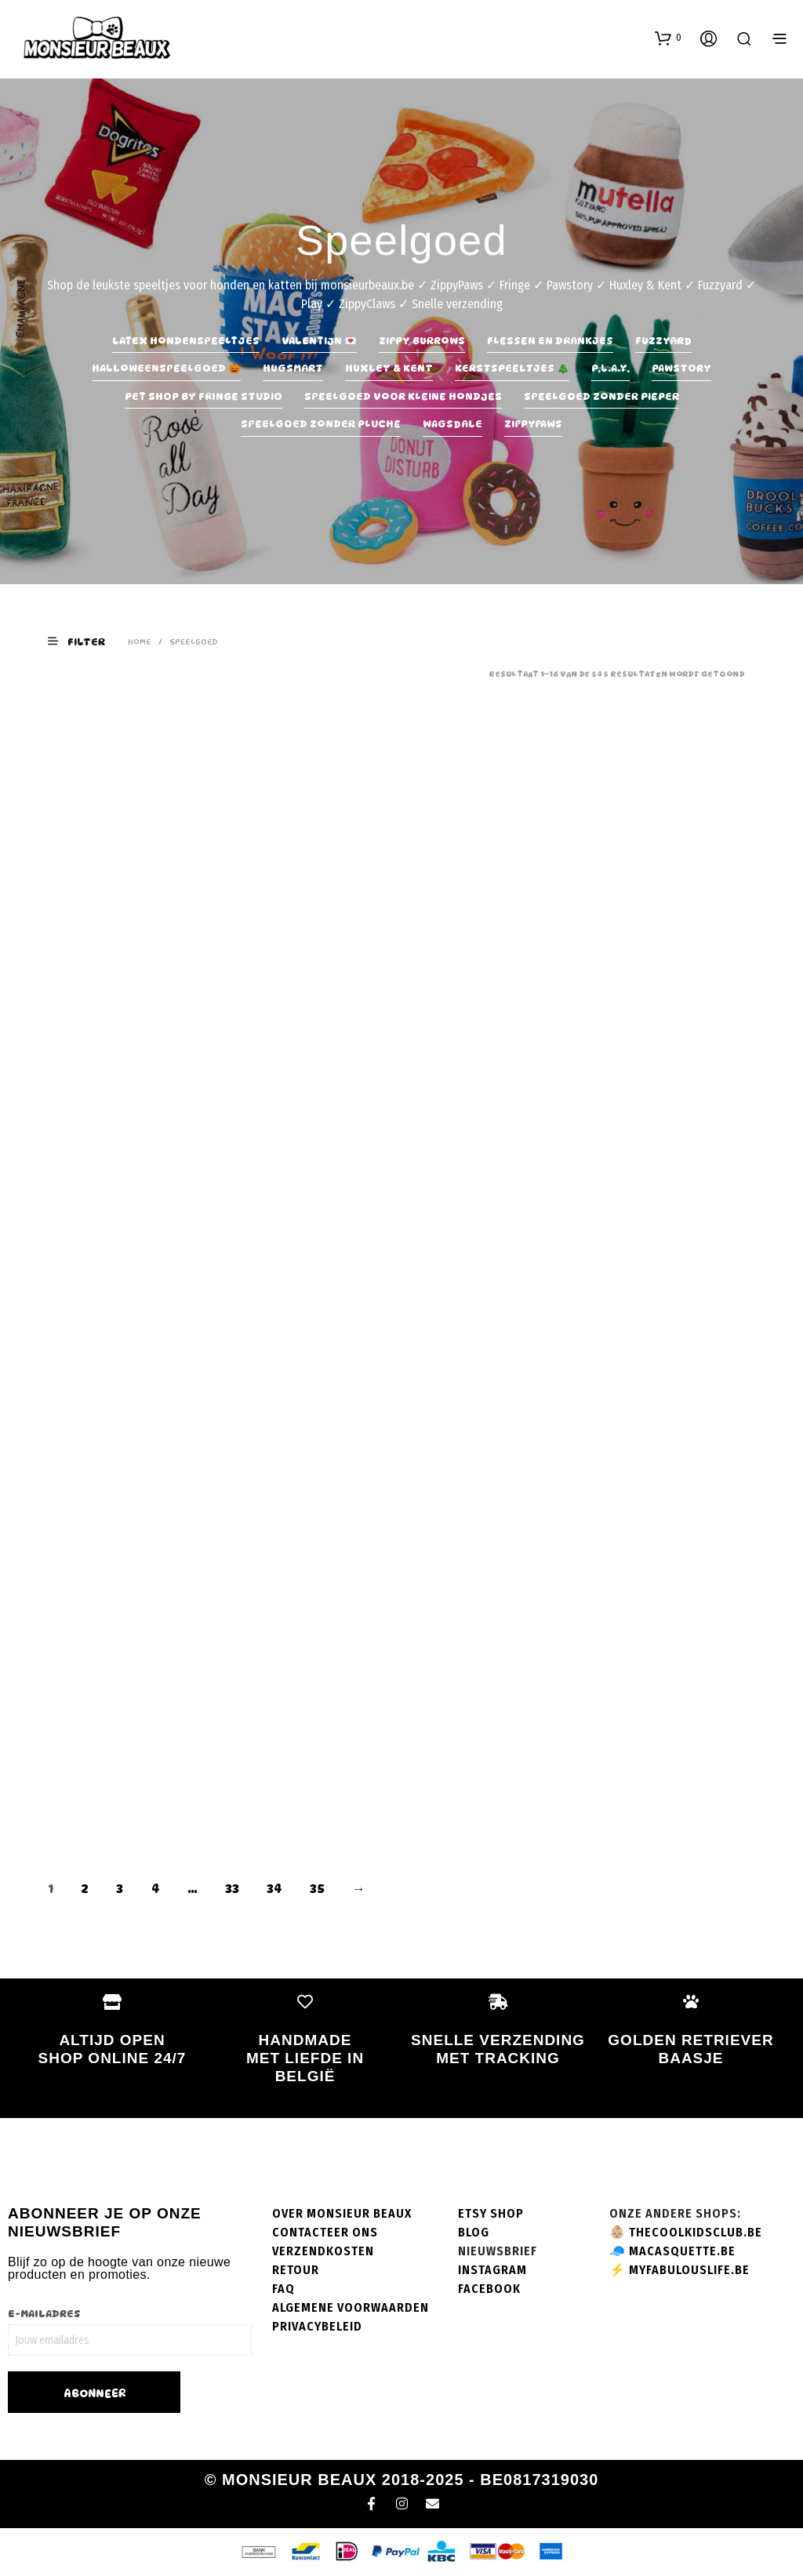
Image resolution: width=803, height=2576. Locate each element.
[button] (668, 37)
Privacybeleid (317, 2326)
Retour (295, 2269)
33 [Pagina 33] (232, 1888)
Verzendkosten (323, 2251)
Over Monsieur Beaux (342, 2213)
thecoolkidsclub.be (695, 2232)
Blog (473, 2232)
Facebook (489, 2288)
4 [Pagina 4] (155, 1888)
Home (139, 641)
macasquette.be (682, 2251)
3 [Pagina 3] (119, 1888)
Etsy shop (491, 2213)
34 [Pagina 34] (274, 1888)
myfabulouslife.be (689, 2269)
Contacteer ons (325, 2232)
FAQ (283, 2288)
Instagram (492, 2269)
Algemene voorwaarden (350, 2307)
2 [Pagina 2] (85, 1888)
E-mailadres (44, 2313)
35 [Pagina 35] (317, 1888)
